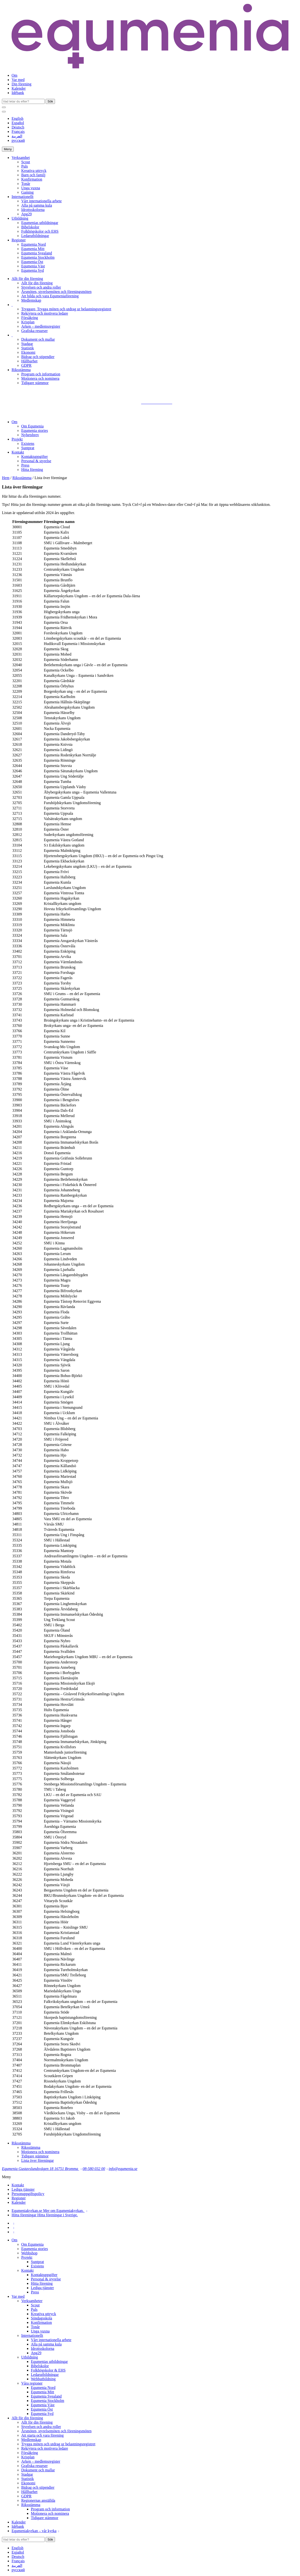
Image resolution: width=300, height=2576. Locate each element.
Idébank (18, 93)
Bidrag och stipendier (38, 357)
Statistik (27, 348)
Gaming (27, 192)
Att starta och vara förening (42, 2435)
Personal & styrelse (36, 461)
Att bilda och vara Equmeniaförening (50, 296)
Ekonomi (28, 352)
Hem (5, 478)
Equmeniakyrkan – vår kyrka (34, 2531)
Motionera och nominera (40, 378)
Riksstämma (21, 370)
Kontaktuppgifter (34, 456)
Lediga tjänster (23, 2189)
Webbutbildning (43, 2379)
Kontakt (18, 452)
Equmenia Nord (33, 244)
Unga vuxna (30, 188)
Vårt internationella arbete (41, 201)
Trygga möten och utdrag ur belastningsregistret (58, 2444)
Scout (25, 162)
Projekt (17, 439)
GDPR (26, 365)
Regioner (19, 240)
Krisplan (27, 322)
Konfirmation (31, 179)
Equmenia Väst (33, 266)
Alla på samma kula (36, 205)
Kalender (19, 88)
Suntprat (27, 448)
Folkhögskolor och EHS (40, 231)
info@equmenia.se (123, 2169)
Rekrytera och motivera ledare (44, 313)
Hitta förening (32, 470)
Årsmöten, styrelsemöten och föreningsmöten (56, 292)
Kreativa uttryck (33, 171)
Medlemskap (31, 300)
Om (14, 75)
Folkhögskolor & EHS (48, 2370)
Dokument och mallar (38, 339)
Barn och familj (33, 175)
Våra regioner (31, 2383)
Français (18, 131)
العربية (17, 136)
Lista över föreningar (37, 2160)
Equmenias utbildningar (39, 223)
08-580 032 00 (94, 2169)
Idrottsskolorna (33, 210)
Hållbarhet (29, 361)
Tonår (25, 184)
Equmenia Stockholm (38, 257)
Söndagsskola (41, 2318)
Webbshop (29, 2253)
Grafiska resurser (34, 331)
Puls (24, 166)
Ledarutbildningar (35, 236)
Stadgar (27, 344)
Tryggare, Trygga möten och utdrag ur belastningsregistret (66, 309)
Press (25, 465)
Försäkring (29, 318)
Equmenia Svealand (36, 253)
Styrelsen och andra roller (41, 287)
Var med (18, 80)
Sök (50, 101)
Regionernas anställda (38, 2500)
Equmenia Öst (32, 262)
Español (18, 123)
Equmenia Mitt (32, 249)
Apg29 (26, 214)
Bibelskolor (30, 227)
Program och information (40, 374)
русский (18, 140)
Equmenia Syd (32, 270)
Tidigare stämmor (35, 383)
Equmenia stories (34, 430)
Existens (27, 443)
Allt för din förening (27, 279)
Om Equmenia (32, 426)
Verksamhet (21, 158)
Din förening (21, 84)
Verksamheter (31, 2301)
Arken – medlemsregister (40, 326)
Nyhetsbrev (30, 435)
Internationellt (23, 197)
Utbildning (20, 218)
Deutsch (18, 127)
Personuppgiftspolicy (28, 2194)
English (17, 118)
